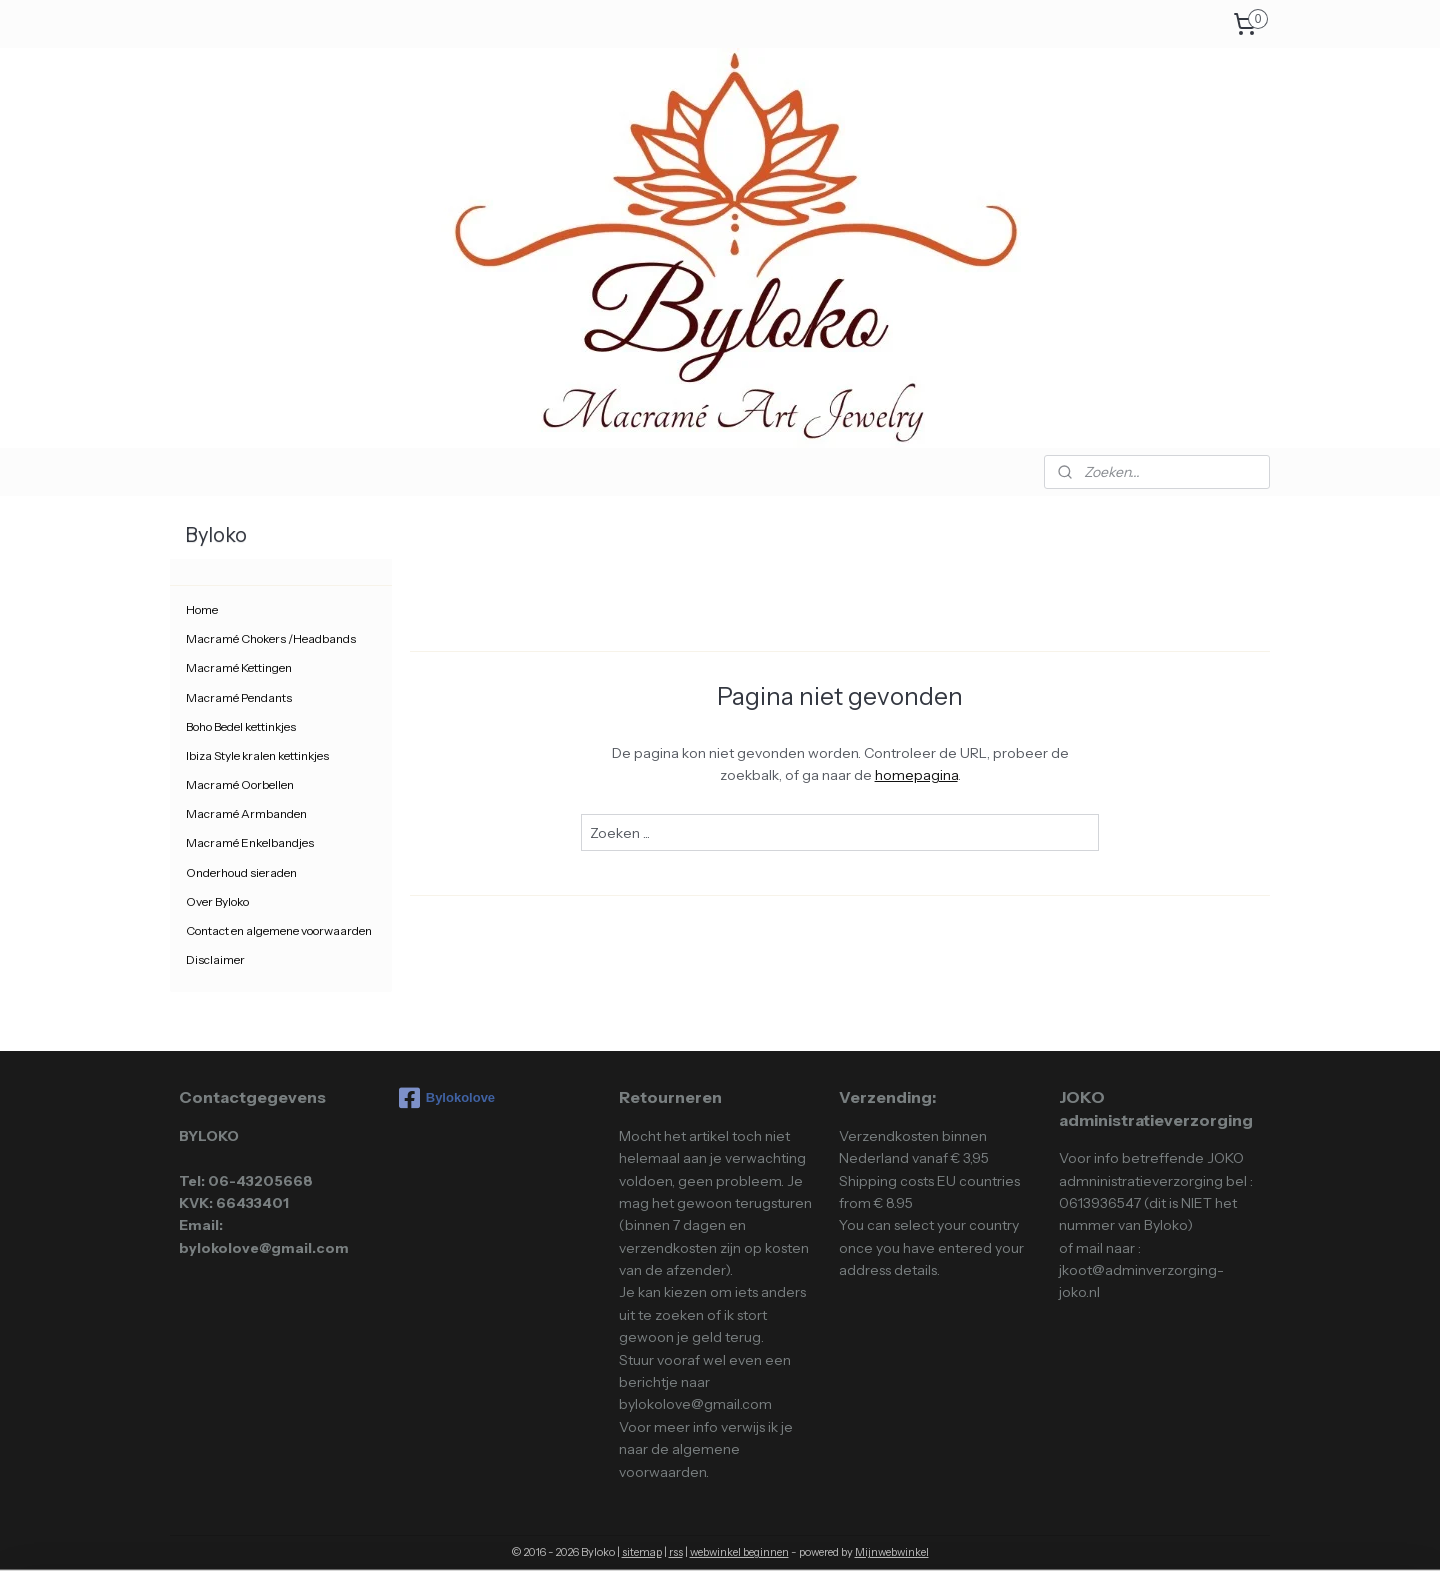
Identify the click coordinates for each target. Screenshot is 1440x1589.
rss (676, 1552)
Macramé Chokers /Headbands (271, 638)
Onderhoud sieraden (241, 872)
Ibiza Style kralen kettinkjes (257, 755)
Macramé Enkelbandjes (250, 842)
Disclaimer (215, 959)
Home (202, 609)
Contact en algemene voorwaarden (279, 930)
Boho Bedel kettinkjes (241, 726)
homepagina (915, 775)
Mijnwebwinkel (892, 1552)
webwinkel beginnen (739, 1552)
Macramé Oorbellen (240, 784)
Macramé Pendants (239, 697)
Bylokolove (447, 1098)
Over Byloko (217, 901)
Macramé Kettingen (239, 667)
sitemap (642, 1552)
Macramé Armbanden (246, 813)
